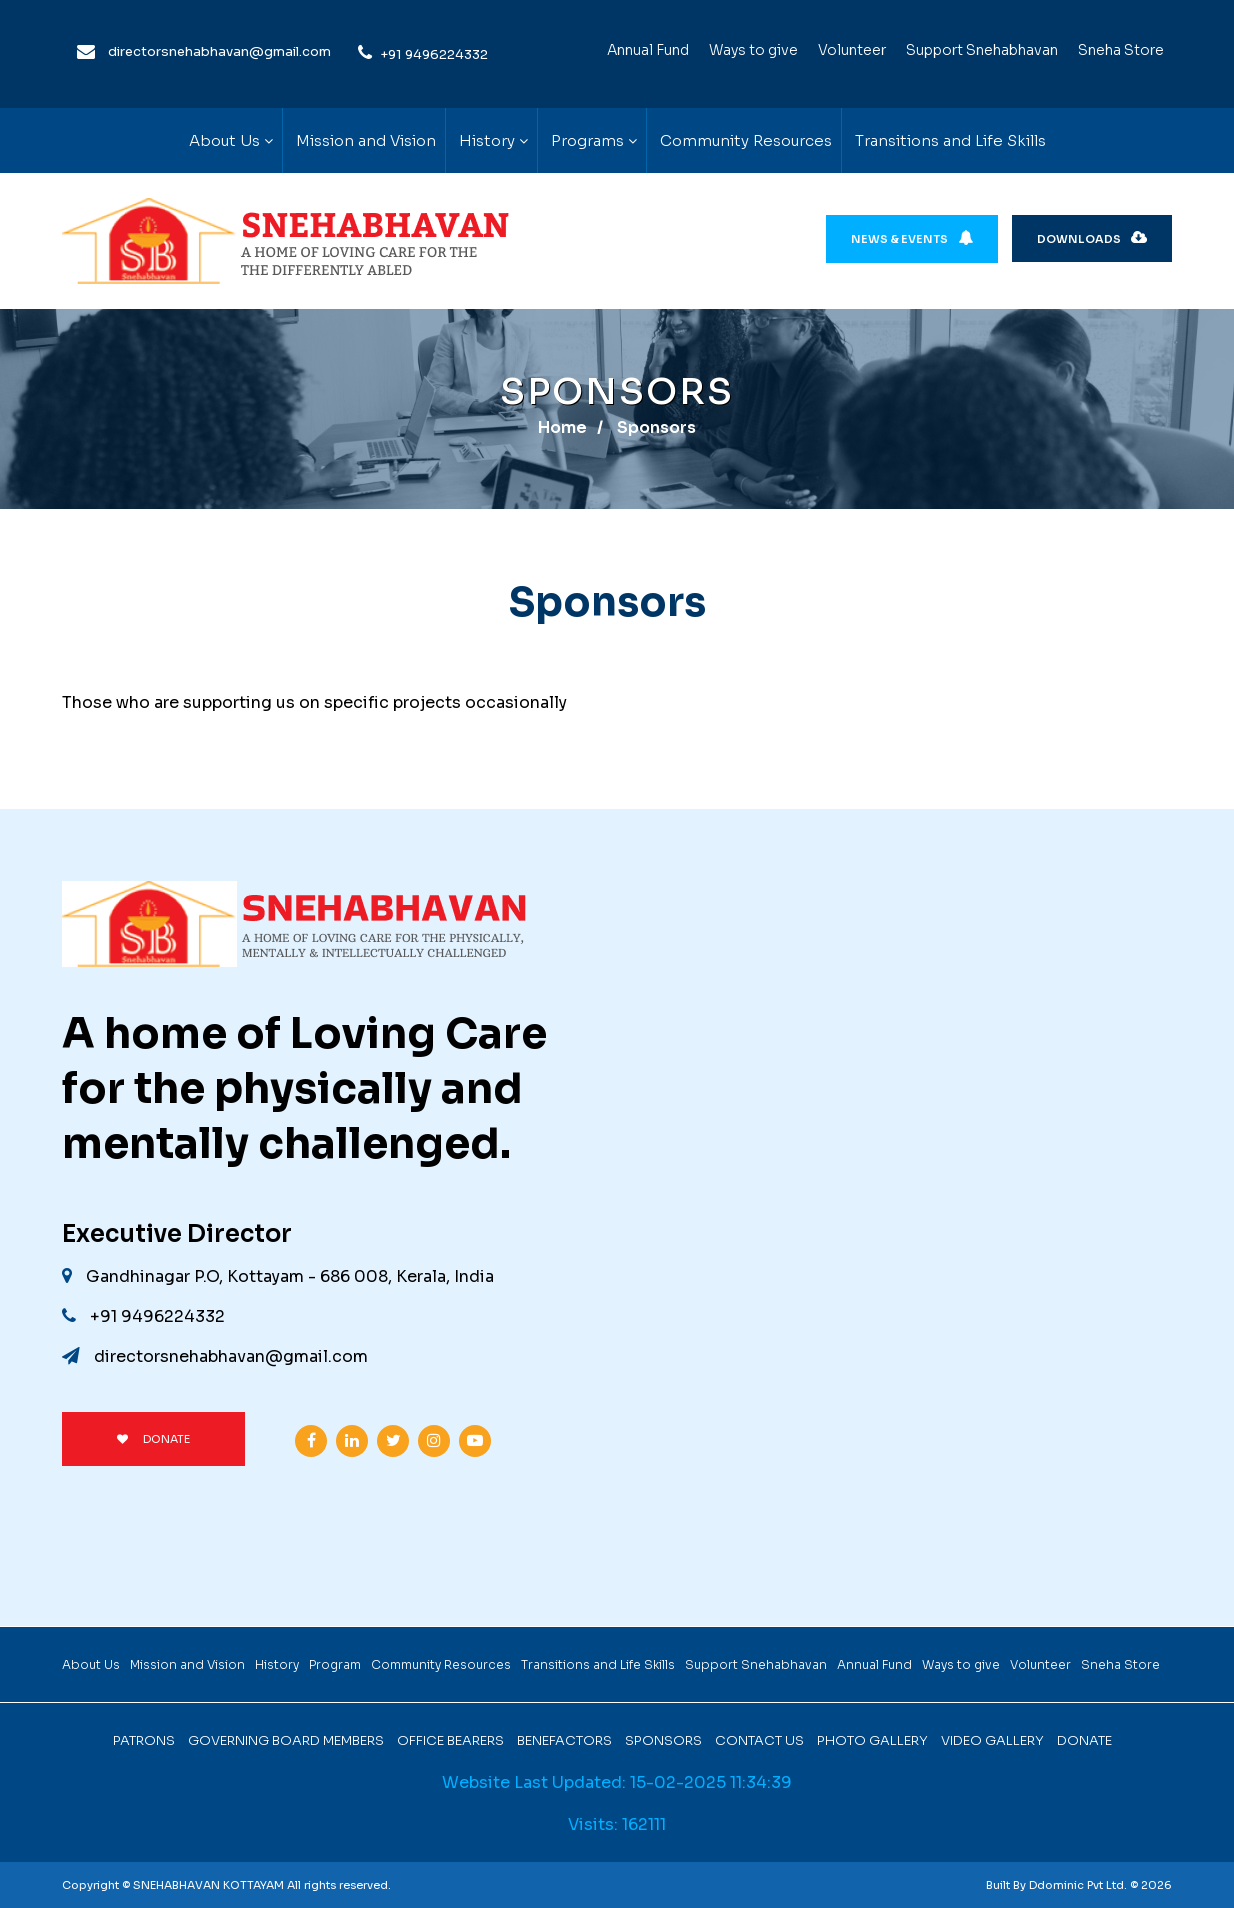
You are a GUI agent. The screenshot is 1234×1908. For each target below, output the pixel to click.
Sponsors (663, 1740)
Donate (1084, 1740)
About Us (224, 140)
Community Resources (746, 140)
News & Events (912, 239)
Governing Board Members (286, 1740)
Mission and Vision (366, 140)
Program (335, 1664)
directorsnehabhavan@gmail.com (219, 51)
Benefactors (564, 1740)
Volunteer (852, 50)
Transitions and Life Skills (950, 140)
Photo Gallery (872, 1740)
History (487, 140)
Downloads (1092, 239)
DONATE (153, 1439)
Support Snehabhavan (982, 50)
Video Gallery (992, 1740)
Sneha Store (1121, 50)
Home (562, 427)
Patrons (144, 1740)
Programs (587, 140)
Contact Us (759, 1740)
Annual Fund (648, 50)
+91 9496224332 (434, 54)
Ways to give (753, 50)
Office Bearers (450, 1740)
